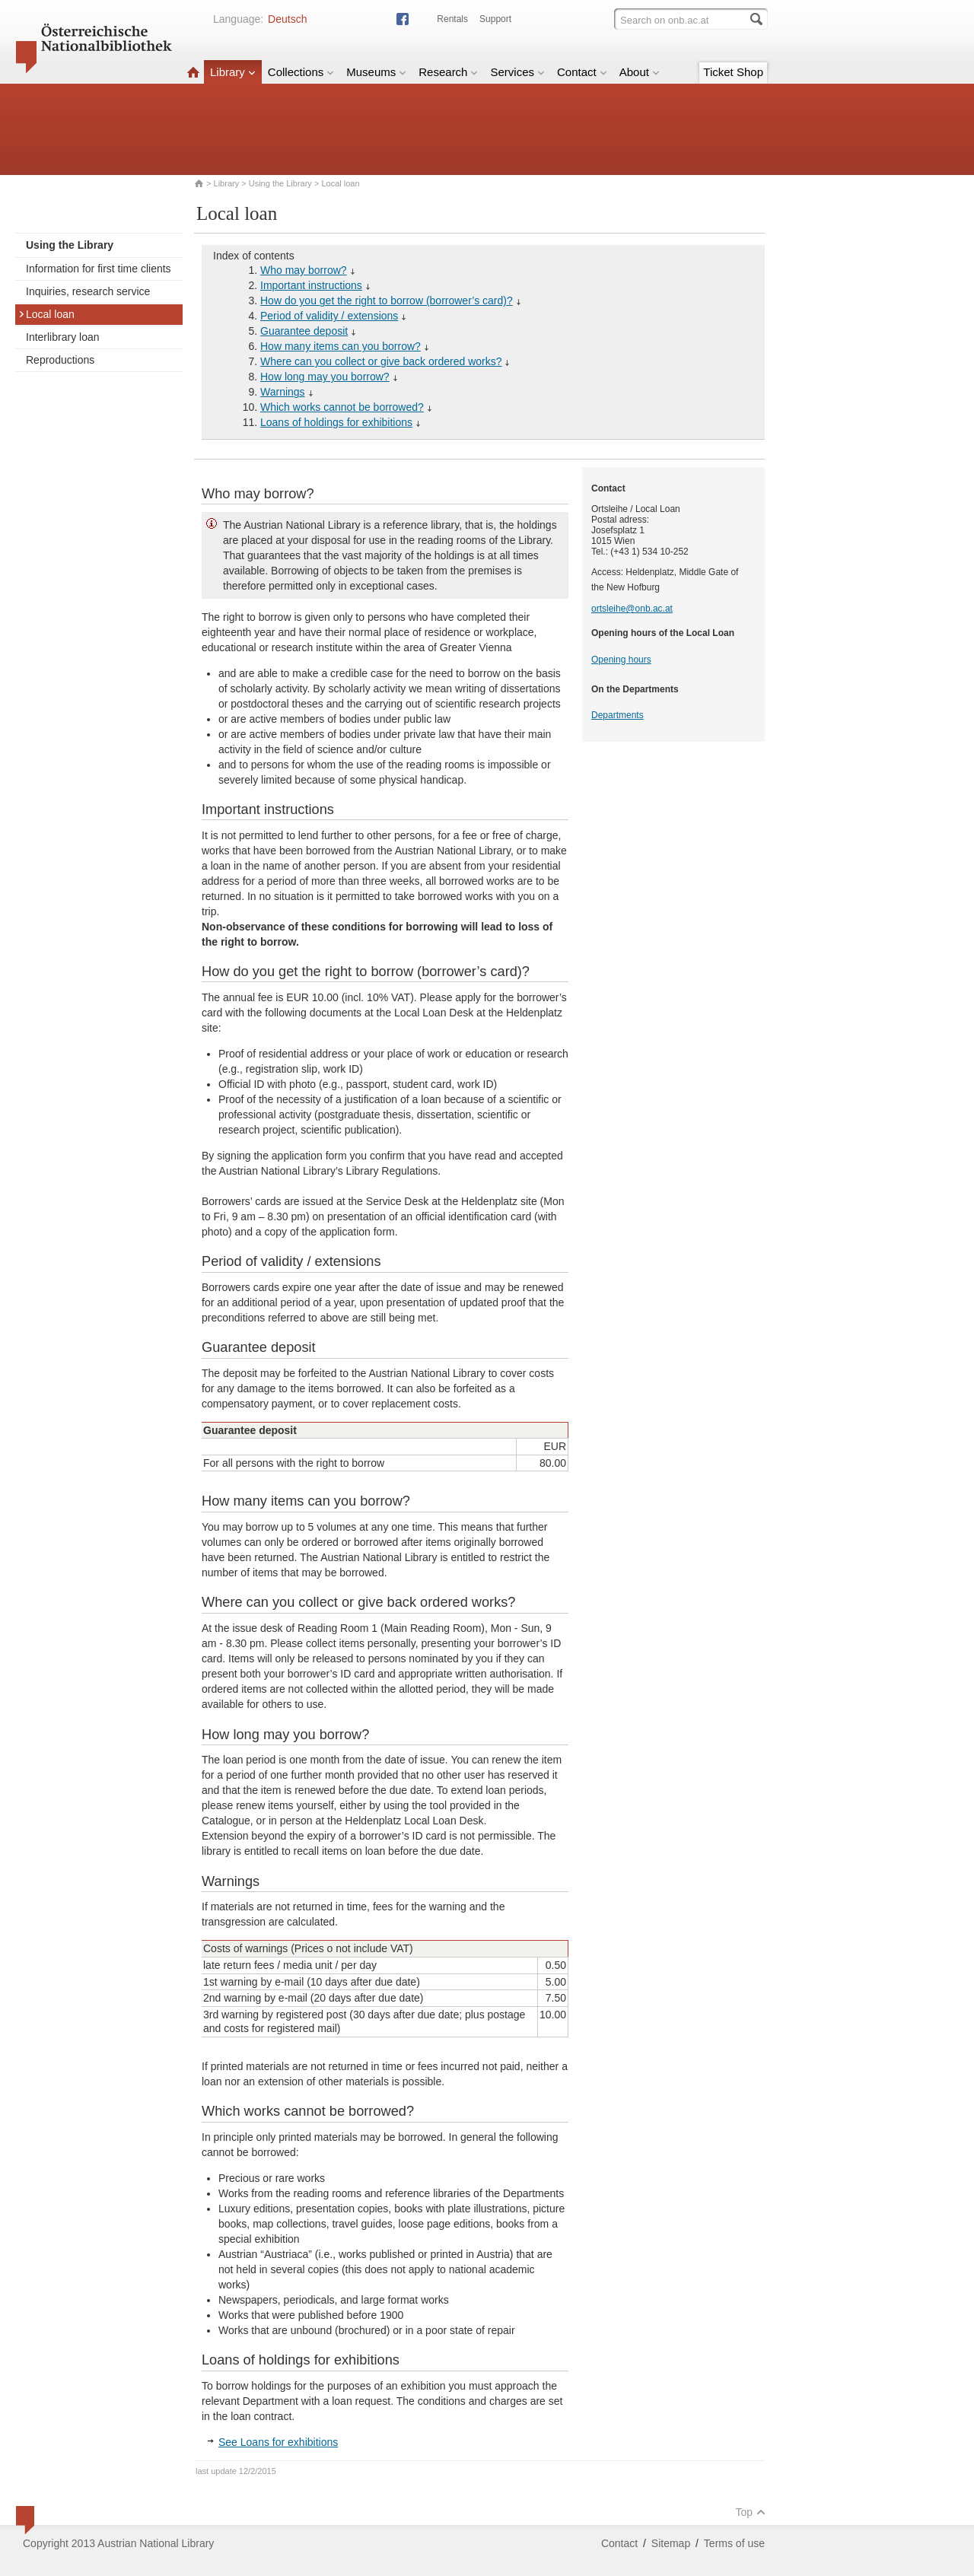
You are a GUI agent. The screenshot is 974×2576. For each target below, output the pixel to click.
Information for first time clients (98, 268)
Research (448, 71)
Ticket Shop (733, 71)
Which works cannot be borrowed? (342, 407)
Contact (582, 71)
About (639, 71)
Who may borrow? (303, 270)
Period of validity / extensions (329, 316)
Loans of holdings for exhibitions (336, 422)
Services (517, 71)
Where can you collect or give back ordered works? (380, 361)
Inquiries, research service (88, 291)
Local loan (46, 314)
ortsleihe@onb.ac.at (632, 608)
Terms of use (734, 2543)
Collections (301, 71)
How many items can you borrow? (340, 346)
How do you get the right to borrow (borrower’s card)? (386, 300)
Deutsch (287, 19)
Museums (376, 71)
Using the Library (280, 183)
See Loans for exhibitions (278, 2442)
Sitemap (670, 2543)
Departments (617, 715)
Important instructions (311, 285)
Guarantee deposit (304, 331)
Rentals (452, 19)
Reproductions (60, 360)
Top (750, 2512)
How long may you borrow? (325, 376)
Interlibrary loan (63, 337)
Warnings (282, 392)
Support (495, 19)
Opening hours (621, 659)
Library (233, 71)
